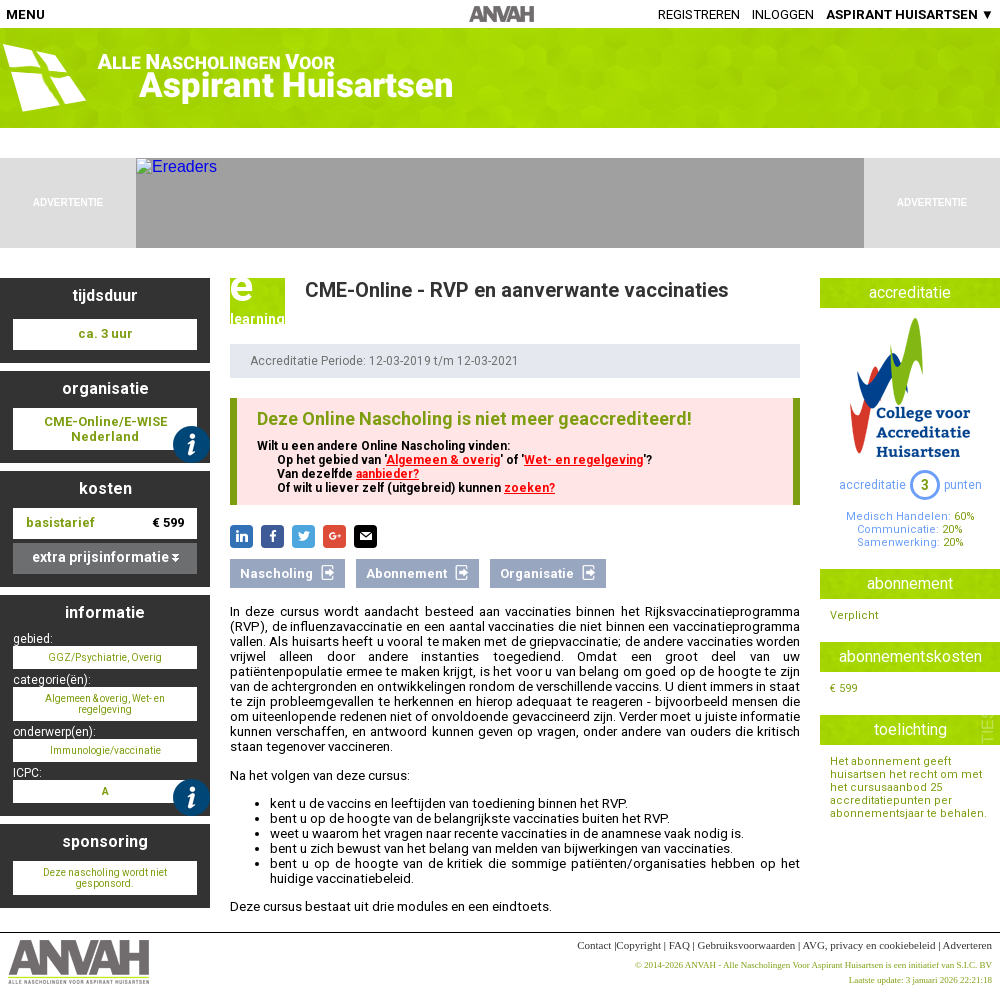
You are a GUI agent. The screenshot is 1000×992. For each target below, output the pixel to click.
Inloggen (783, 14)
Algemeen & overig (443, 460)
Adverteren (967, 945)
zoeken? (529, 488)
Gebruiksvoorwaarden (747, 945)
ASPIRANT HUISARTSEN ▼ (910, 14)
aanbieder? (387, 474)
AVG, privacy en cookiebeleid (868, 945)
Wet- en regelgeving (583, 460)
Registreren (699, 14)
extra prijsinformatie (105, 557)
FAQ (679, 945)
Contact (594, 945)
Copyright (638, 945)
